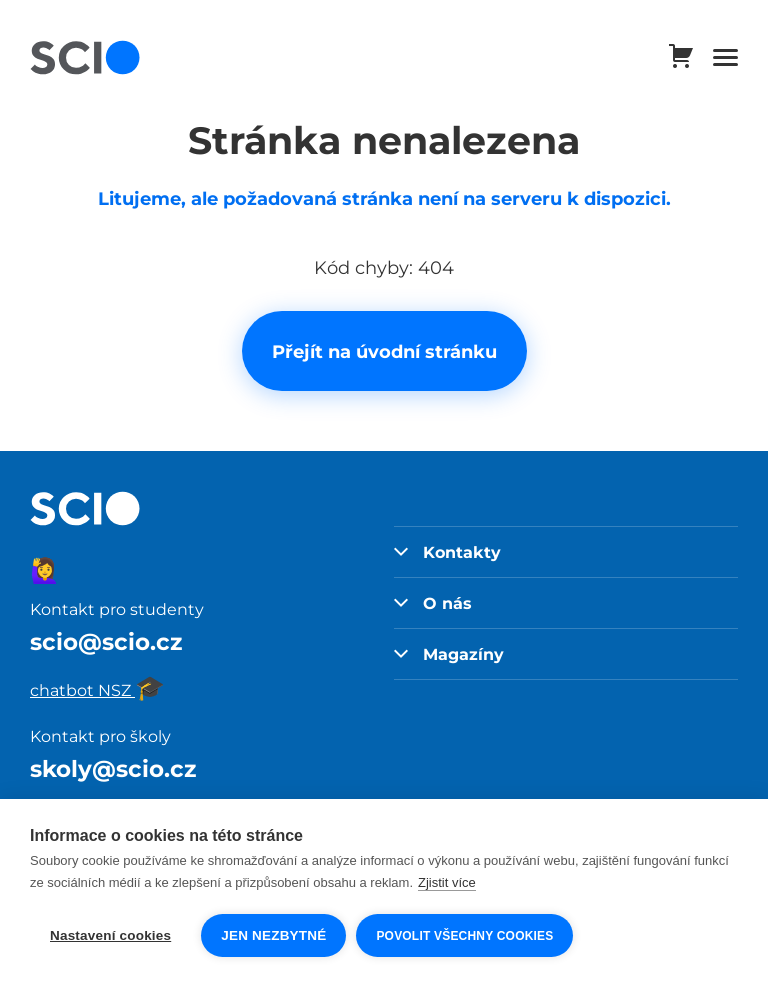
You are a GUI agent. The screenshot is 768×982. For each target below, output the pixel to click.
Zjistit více (447, 882)
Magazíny (449, 654)
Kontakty (447, 552)
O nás (433, 603)
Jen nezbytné (273, 935)
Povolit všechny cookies (464, 936)
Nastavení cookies (110, 935)
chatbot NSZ (97, 690)
